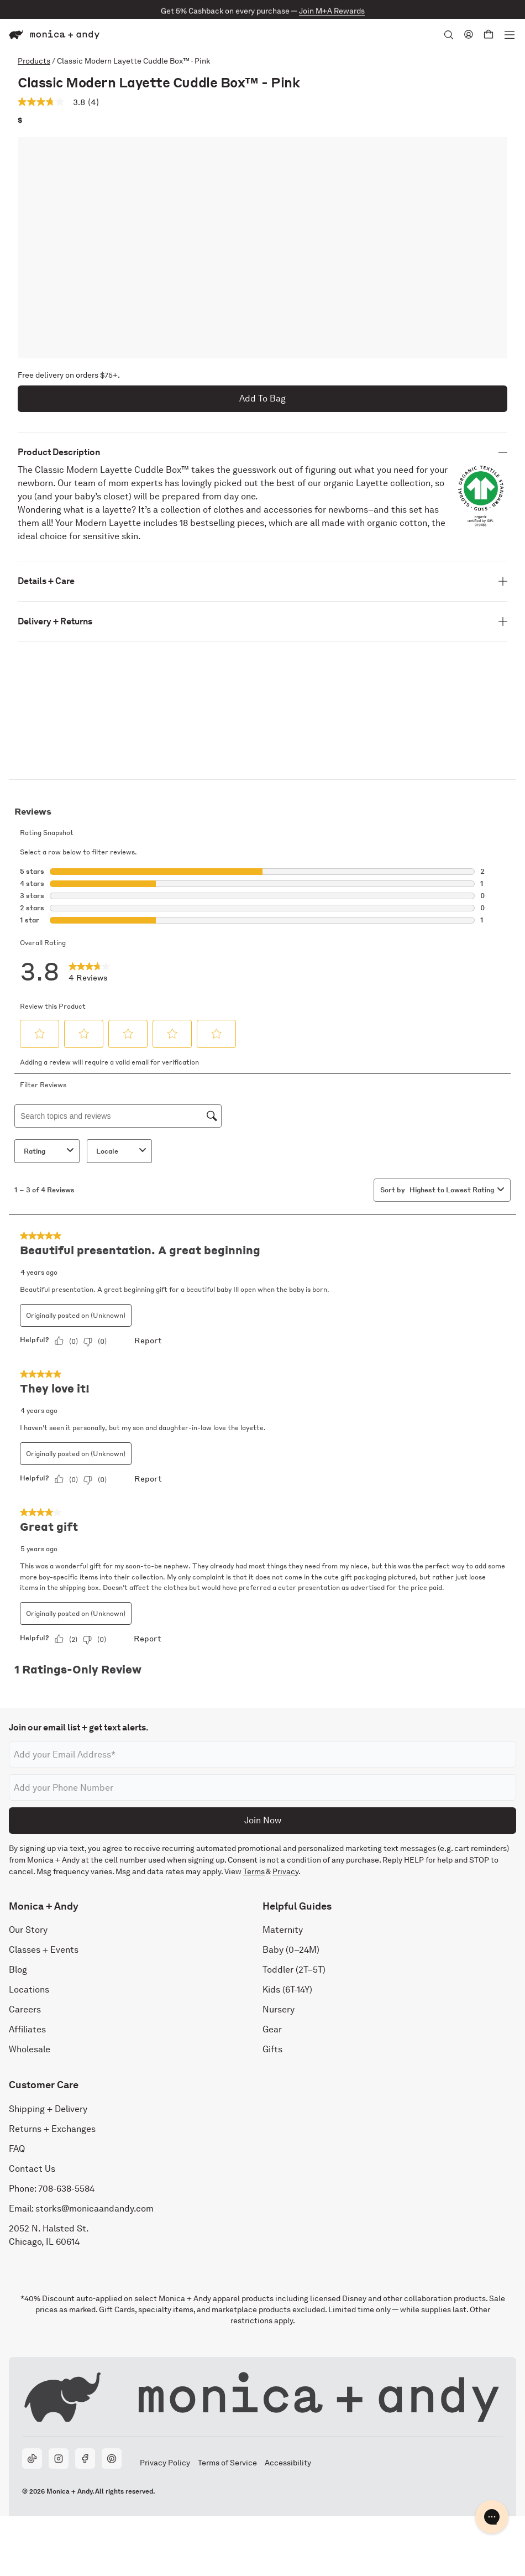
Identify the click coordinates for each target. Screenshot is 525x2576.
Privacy (285, 1871)
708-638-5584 (66, 2188)
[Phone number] (262, 1787)
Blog (18, 1970)
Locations (29, 1990)
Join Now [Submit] (262, 1820)
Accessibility (287, 2462)
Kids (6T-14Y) (287, 1990)
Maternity (282, 1930)
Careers (25, 2010)
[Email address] (262, 1754)
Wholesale (29, 2050)
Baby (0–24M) (290, 1950)
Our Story (28, 1930)
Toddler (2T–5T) (294, 1970)
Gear (272, 2030)
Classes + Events (43, 1950)
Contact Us (32, 2168)
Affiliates (27, 2030)
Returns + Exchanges (52, 2129)
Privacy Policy (164, 2462)
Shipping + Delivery (48, 2109)
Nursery (278, 2010)
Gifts (272, 2050)
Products (34, 60)
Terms (254, 1871)
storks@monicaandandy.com (94, 2208)
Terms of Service (227, 2462)
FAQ (17, 2149)
